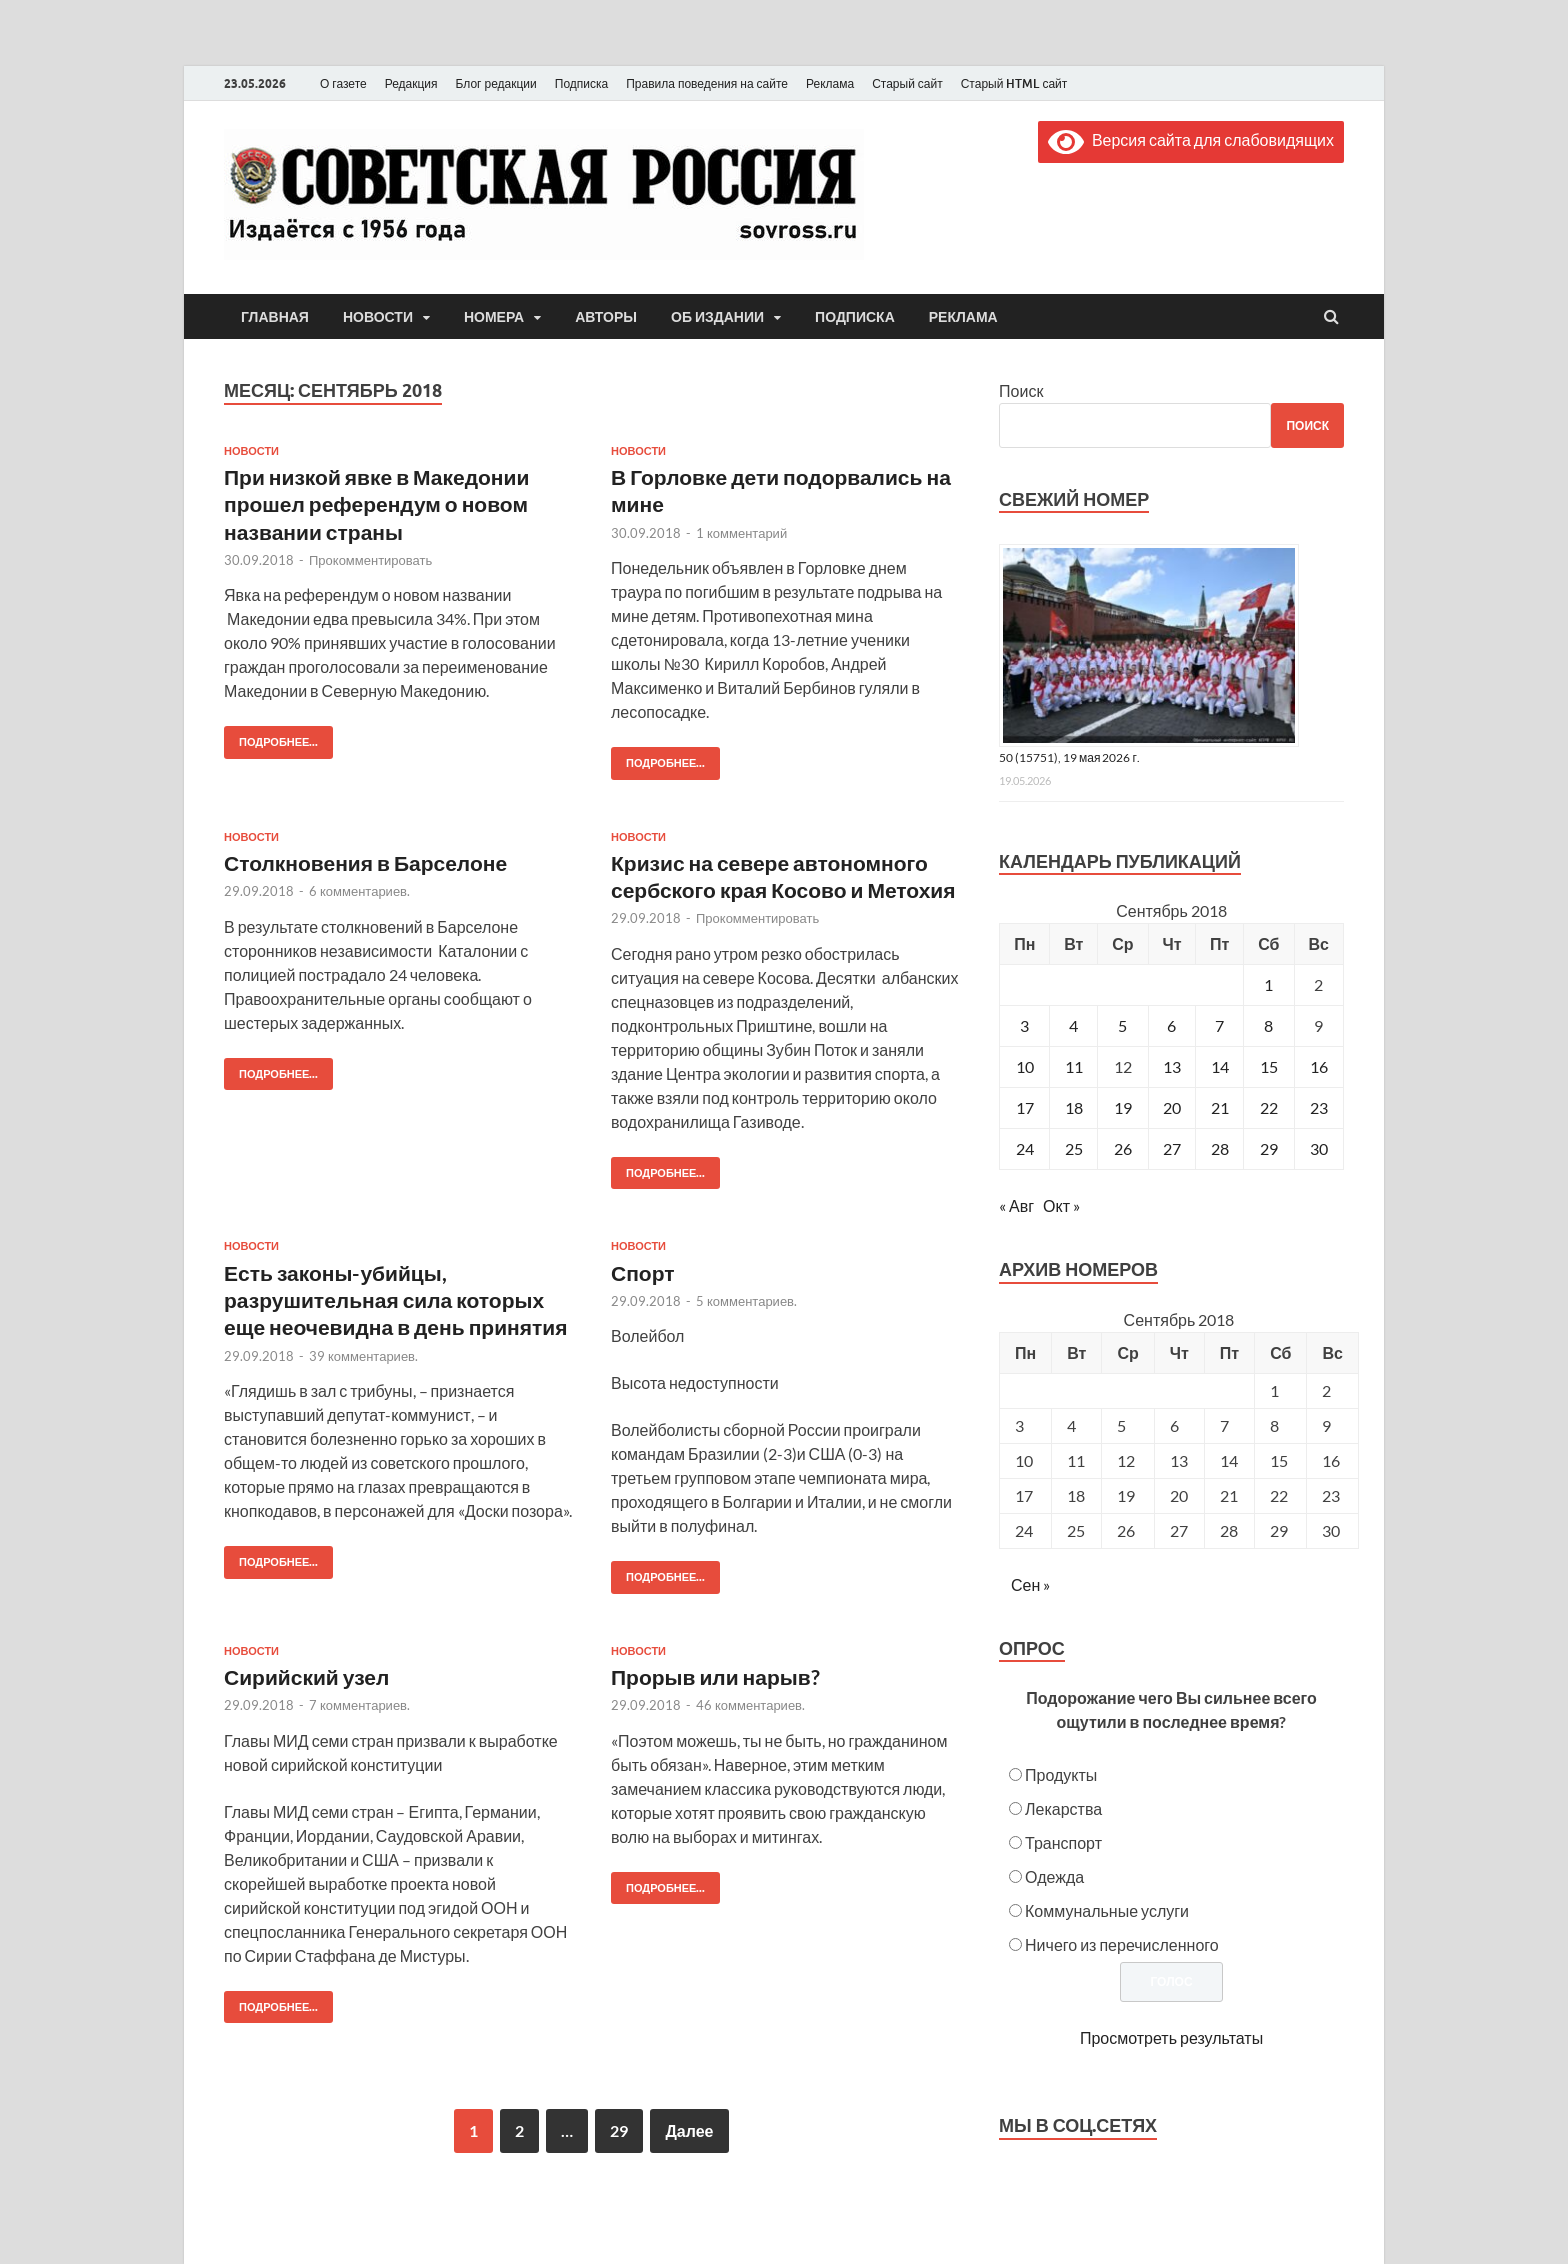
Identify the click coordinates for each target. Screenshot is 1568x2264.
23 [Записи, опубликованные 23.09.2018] (1319, 1107)
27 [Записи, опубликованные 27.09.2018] (1172, 1148)
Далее (689, 2130)
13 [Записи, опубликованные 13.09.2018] (1172, 1066)
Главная (275, 317)
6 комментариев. (359, 891)
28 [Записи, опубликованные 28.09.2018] (1220, 1148)
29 (619, 2130)
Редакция (411, 83)
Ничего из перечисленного (1122, 1944)
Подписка (581, 83)
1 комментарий (741, 533)
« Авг (1016, 1205)
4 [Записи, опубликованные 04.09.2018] (1073, 1025)
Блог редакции (496, 83)
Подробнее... (271, 737)
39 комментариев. (363, 1356)
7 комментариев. (359, 1705)
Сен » (1030, 1584)
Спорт (643, 1272)
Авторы (606, 317)
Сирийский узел (306, 1676)
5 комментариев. (746, 1301)
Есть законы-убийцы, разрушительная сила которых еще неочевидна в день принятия (395, 1300)
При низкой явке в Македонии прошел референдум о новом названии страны (376, 504)
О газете (343, 83)
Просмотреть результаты (1171, 2037)
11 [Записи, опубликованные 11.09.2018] (1074, 1066)
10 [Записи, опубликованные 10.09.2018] (1025, 1066)
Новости (378, 317)
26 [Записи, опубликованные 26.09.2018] (1123, 1148)
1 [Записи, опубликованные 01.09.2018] (1268, 984)
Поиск (1021, 390)
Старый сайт (907, 83)
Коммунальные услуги (1107, 1910)
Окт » (1061, 1205)
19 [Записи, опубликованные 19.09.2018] (1123, 1107)
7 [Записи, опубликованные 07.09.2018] (1219, 1025)
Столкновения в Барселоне (365, 862)
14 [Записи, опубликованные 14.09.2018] (1220, 1066)
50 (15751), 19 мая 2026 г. (1069, 757)
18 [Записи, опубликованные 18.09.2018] (1074, 1107)
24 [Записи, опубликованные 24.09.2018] (1025, 1148)
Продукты (1061, 1774)
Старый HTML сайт (1014, 83)
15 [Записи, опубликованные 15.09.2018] (1269, 1066)
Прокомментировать (370, 560)
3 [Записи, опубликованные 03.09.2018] (1024, 1025)
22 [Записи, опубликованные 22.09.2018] (1269, 1107)
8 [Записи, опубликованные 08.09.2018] (1268, 1025)
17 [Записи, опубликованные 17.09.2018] (1025, 1107)
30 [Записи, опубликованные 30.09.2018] (1319, 1148)
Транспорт (1063, 1842)
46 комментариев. (750, 1705)
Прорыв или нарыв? (715, 1676)
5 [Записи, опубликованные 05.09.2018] (1122, 1025)
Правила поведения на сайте (707, 83)
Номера (494, 317)
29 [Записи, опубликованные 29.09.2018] (1269, 1148)
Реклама (830, 83)
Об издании (717, 317)
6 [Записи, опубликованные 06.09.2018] (1171, 1025)
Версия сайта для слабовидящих (1191, 139)
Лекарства (1063, 1808)
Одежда (1054, 1876)
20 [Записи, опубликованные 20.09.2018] (1172, 1107)
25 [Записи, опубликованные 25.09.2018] (1074, 1148)
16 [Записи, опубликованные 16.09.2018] (1319, 1066)
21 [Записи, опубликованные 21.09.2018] (1220, 1107)
